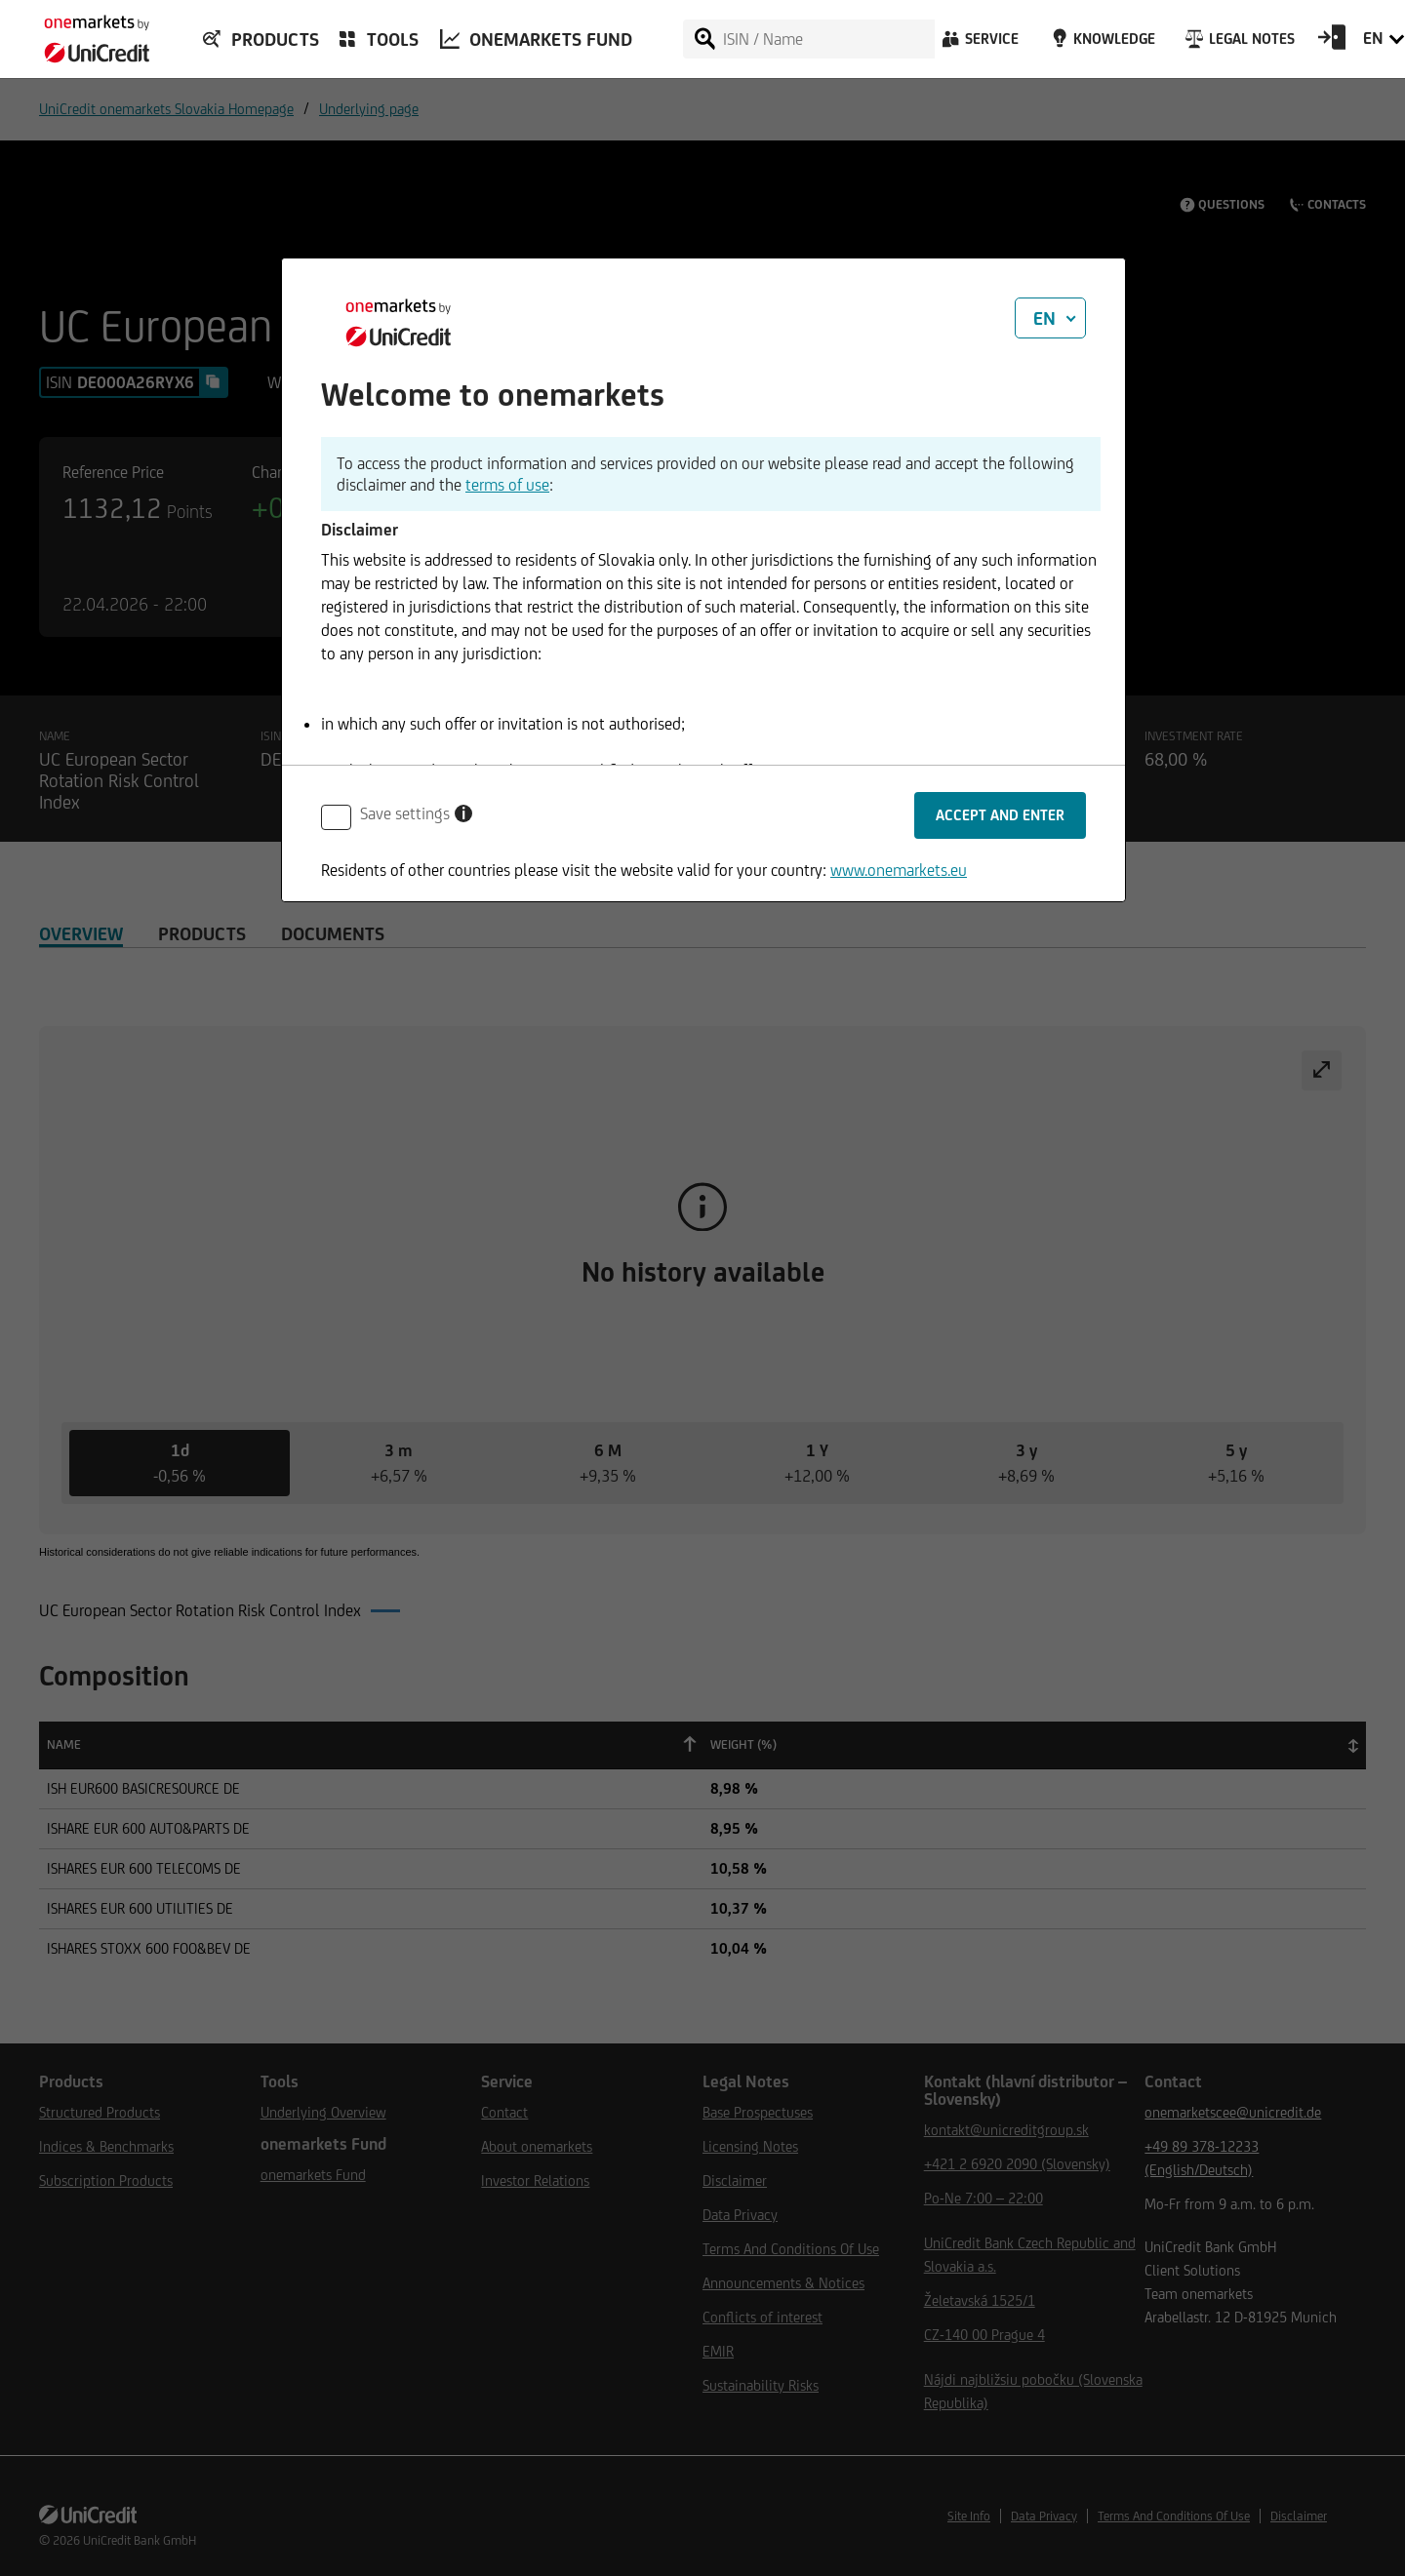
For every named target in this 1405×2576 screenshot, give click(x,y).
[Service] (979, 44)
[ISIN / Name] (828, 39)
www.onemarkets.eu (898, 870)
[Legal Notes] (1238, 44)
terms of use (507, 485)
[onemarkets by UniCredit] (88, 33)
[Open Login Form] (1331, 44)
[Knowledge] (1100, 44)
